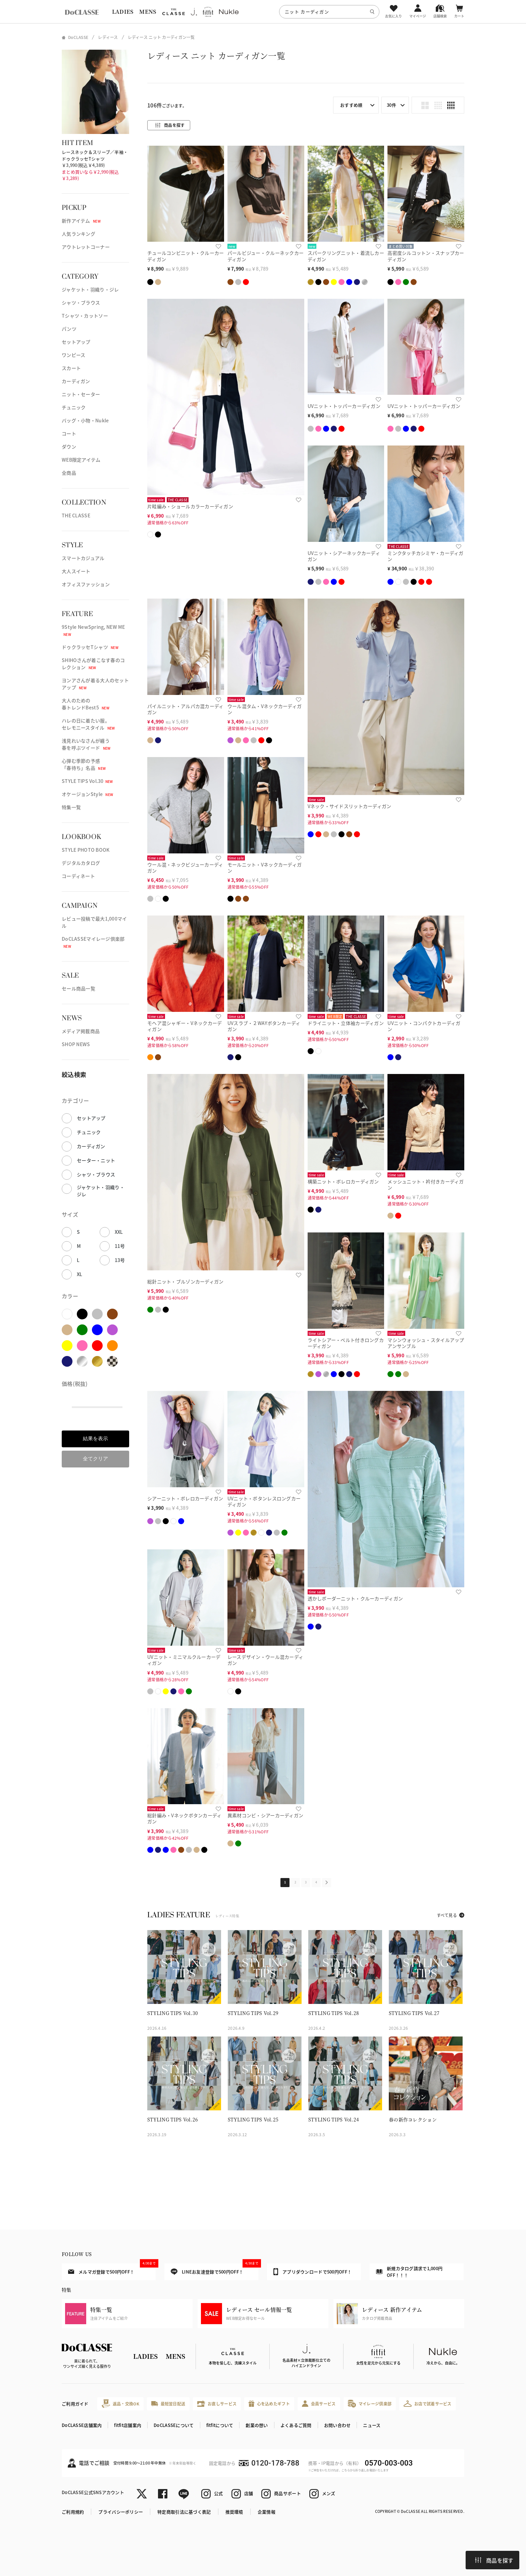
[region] (263, 11)
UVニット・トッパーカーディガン (344, 406)
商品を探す (494, 2560)
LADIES (123, 11)
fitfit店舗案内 (127, 2425)
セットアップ (76, 341)
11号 (120, 1246)
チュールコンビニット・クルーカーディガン (185, 256)
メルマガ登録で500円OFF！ (112, 2269)
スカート (71, 368)
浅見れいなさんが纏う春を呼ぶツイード (86, 744)
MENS (147, 11)
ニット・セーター (81, 394)
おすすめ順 (351, 105)
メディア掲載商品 (81, 1031)
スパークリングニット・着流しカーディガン (346, 256)
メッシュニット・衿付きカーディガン (425, 1184)
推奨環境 (234, 2512)
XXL (119, 1231)
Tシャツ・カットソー (85, 315)
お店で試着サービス (428, 2403)
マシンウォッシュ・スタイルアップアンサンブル (425, 1343)
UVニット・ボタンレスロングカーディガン (264, 1501)
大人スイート (76, 571)
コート (69, 433)
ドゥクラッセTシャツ (90, 647)
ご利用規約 (73, 2512)
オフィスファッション (86, 584)
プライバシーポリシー (120, 2512)
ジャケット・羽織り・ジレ (90, 289)
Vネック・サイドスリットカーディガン (349, 806)
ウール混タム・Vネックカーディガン (264, 709)
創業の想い (257, 2425)
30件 (391, 105)
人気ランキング (78, 233)
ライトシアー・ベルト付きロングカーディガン (346, 1343)
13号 (120, 1260)
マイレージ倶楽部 (370, 2403)
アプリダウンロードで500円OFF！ (312, 2271)
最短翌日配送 (168, 2403)
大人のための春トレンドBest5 (85, 704)
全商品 (69, 472)
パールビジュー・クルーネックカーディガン (265, 256)
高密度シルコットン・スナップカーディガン (425, 256)
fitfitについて (219, 2425)
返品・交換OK (120, 2403)
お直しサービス (216, 2403)
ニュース (371, 2425)
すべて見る (447, 1915)
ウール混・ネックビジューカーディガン (185, 867)
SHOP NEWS (76, 1044)
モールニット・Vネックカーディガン (264, 867)
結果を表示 (95, 1438)
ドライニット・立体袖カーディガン (346, 1023)
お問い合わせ (337, 2425)
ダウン (69, 446)
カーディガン (76, 381)
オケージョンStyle (87, 794)
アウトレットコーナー (86, 246)
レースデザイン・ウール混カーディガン (265, 1660)
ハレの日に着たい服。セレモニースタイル (88, 724)
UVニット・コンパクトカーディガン (423, 1026)
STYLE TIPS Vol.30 (87, 781)
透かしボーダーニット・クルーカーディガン (355, 1598)
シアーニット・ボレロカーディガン (185, 1498)
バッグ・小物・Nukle (85, 420)
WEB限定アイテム (81, 459)
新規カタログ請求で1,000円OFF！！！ (409, 2271)
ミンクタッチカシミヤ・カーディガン (425, 556)
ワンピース (73, 355)
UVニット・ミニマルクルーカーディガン (183, 1660)
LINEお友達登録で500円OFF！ (214, 2269)
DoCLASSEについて (174, 2425)
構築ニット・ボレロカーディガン (343, 1181)
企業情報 (266, 2512)
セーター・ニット (96, 1160)
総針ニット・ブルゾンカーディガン (185, 1281)
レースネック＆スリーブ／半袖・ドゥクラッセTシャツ (95, 155)
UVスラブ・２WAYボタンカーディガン (264, 1026)
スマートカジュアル (83, 558)
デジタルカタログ (81, 862)
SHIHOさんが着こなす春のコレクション (93, 663)
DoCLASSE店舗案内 (82, 2425)
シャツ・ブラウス (81, 302)
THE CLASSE (76, 515)
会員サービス (319, 2403)
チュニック (74, 407)
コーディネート (78, 876)
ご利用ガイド (75, 2403)
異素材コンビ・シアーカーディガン (265, 1815)
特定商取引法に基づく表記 (184, 2512)
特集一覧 (71, 807)
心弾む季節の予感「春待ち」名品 (84, 764)
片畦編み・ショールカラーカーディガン (190, 506)
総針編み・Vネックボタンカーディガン (184, 1818)
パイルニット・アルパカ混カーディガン (185, 709)
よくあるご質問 (296, 2425)
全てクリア (95, 1458)
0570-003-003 (389, 2463)
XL (80, 1274)
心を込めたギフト (269, 2403)
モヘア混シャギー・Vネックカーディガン (184, 1026)
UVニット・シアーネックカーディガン (344, 556)
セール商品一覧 (78, 988)
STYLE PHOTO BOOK (85, 849)
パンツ (69, 328)
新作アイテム (81, 220)
